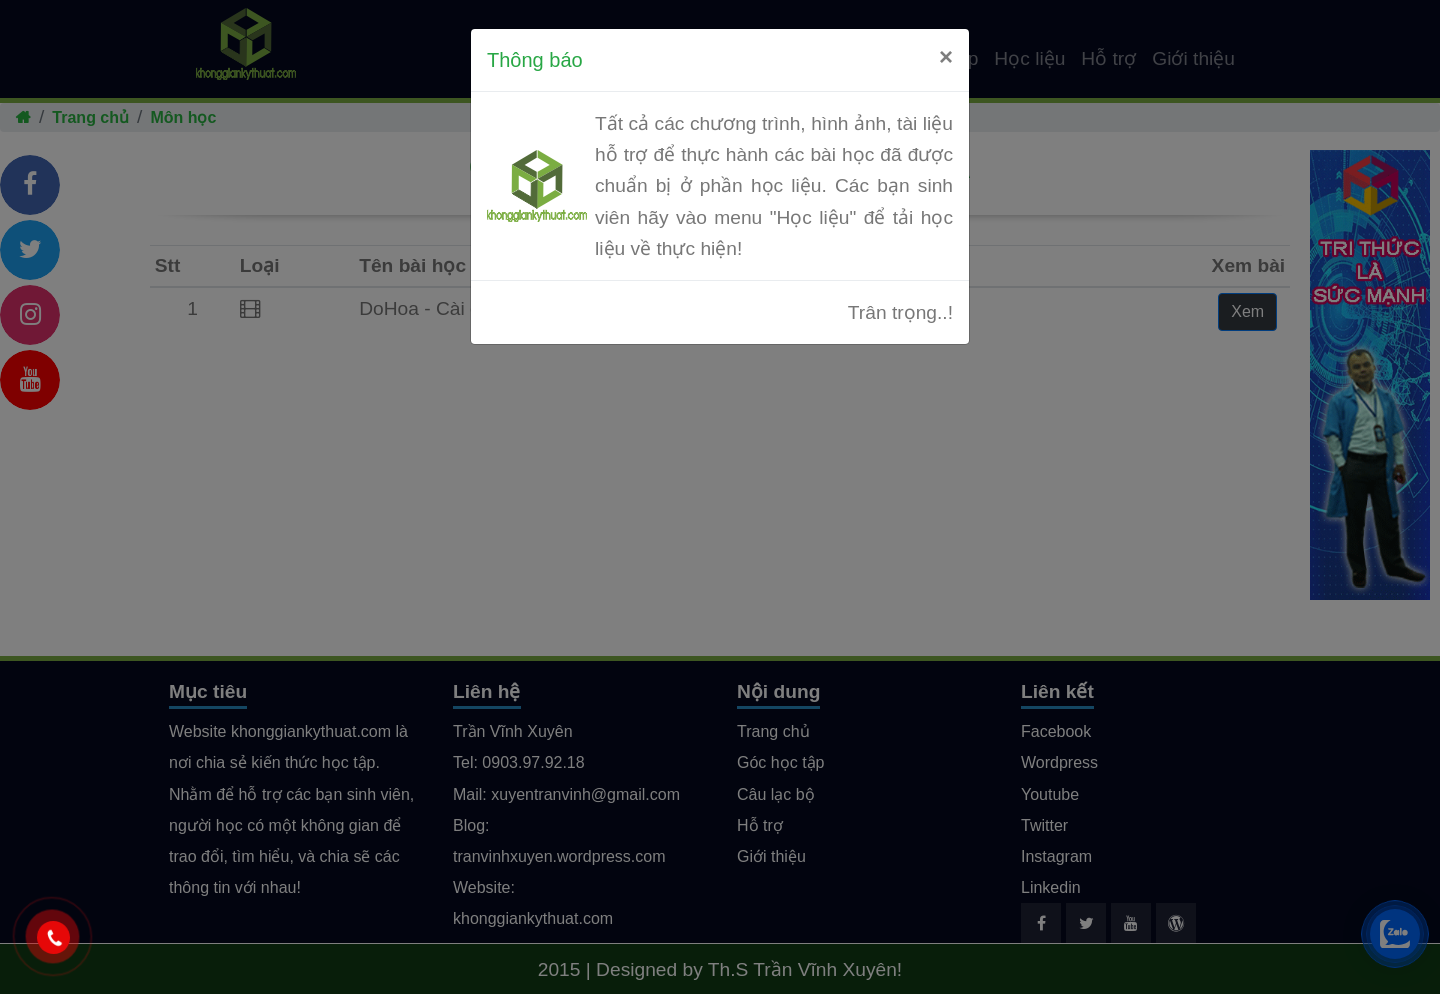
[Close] (946, 57)
